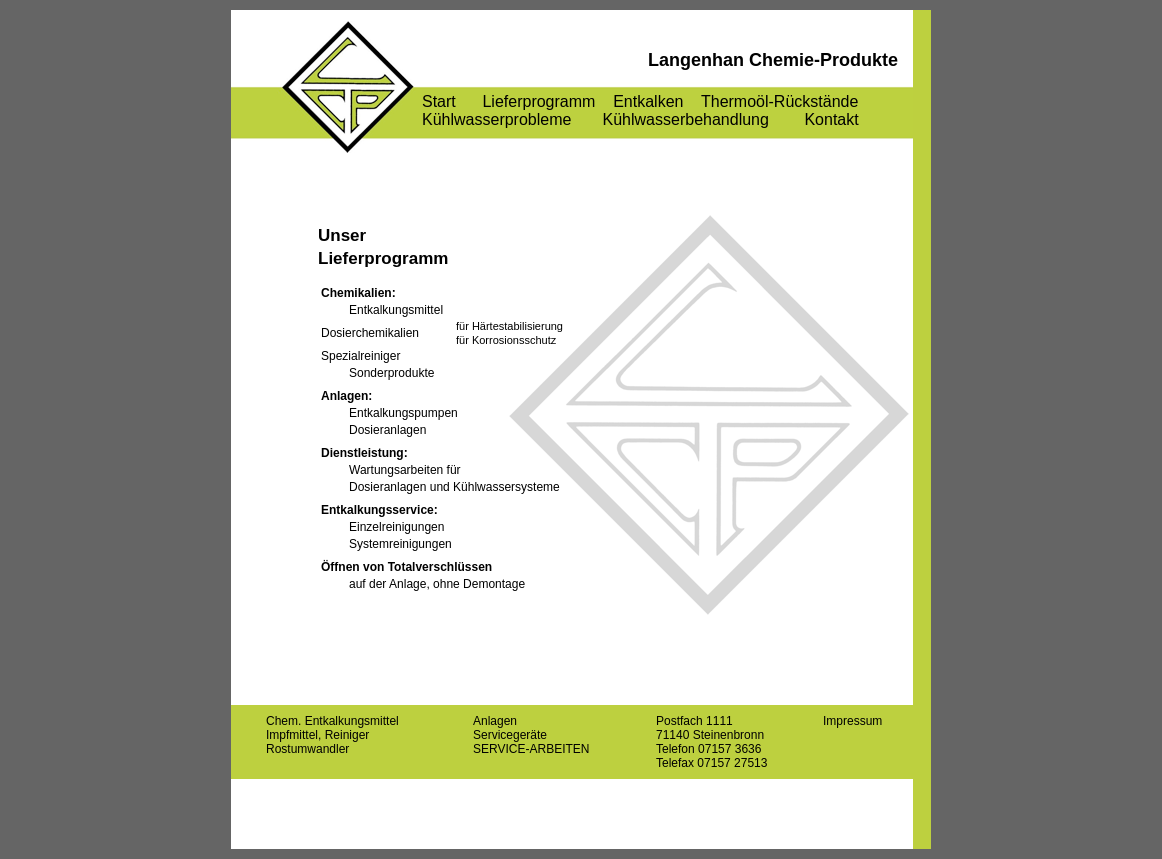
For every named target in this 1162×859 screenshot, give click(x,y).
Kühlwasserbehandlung (686, 119)
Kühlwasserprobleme (496, 119)
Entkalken (648, 101)
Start (439, 101)
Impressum (852, 721)
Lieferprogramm (538, 101)
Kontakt (831, 119)
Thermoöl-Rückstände (779, 101)
